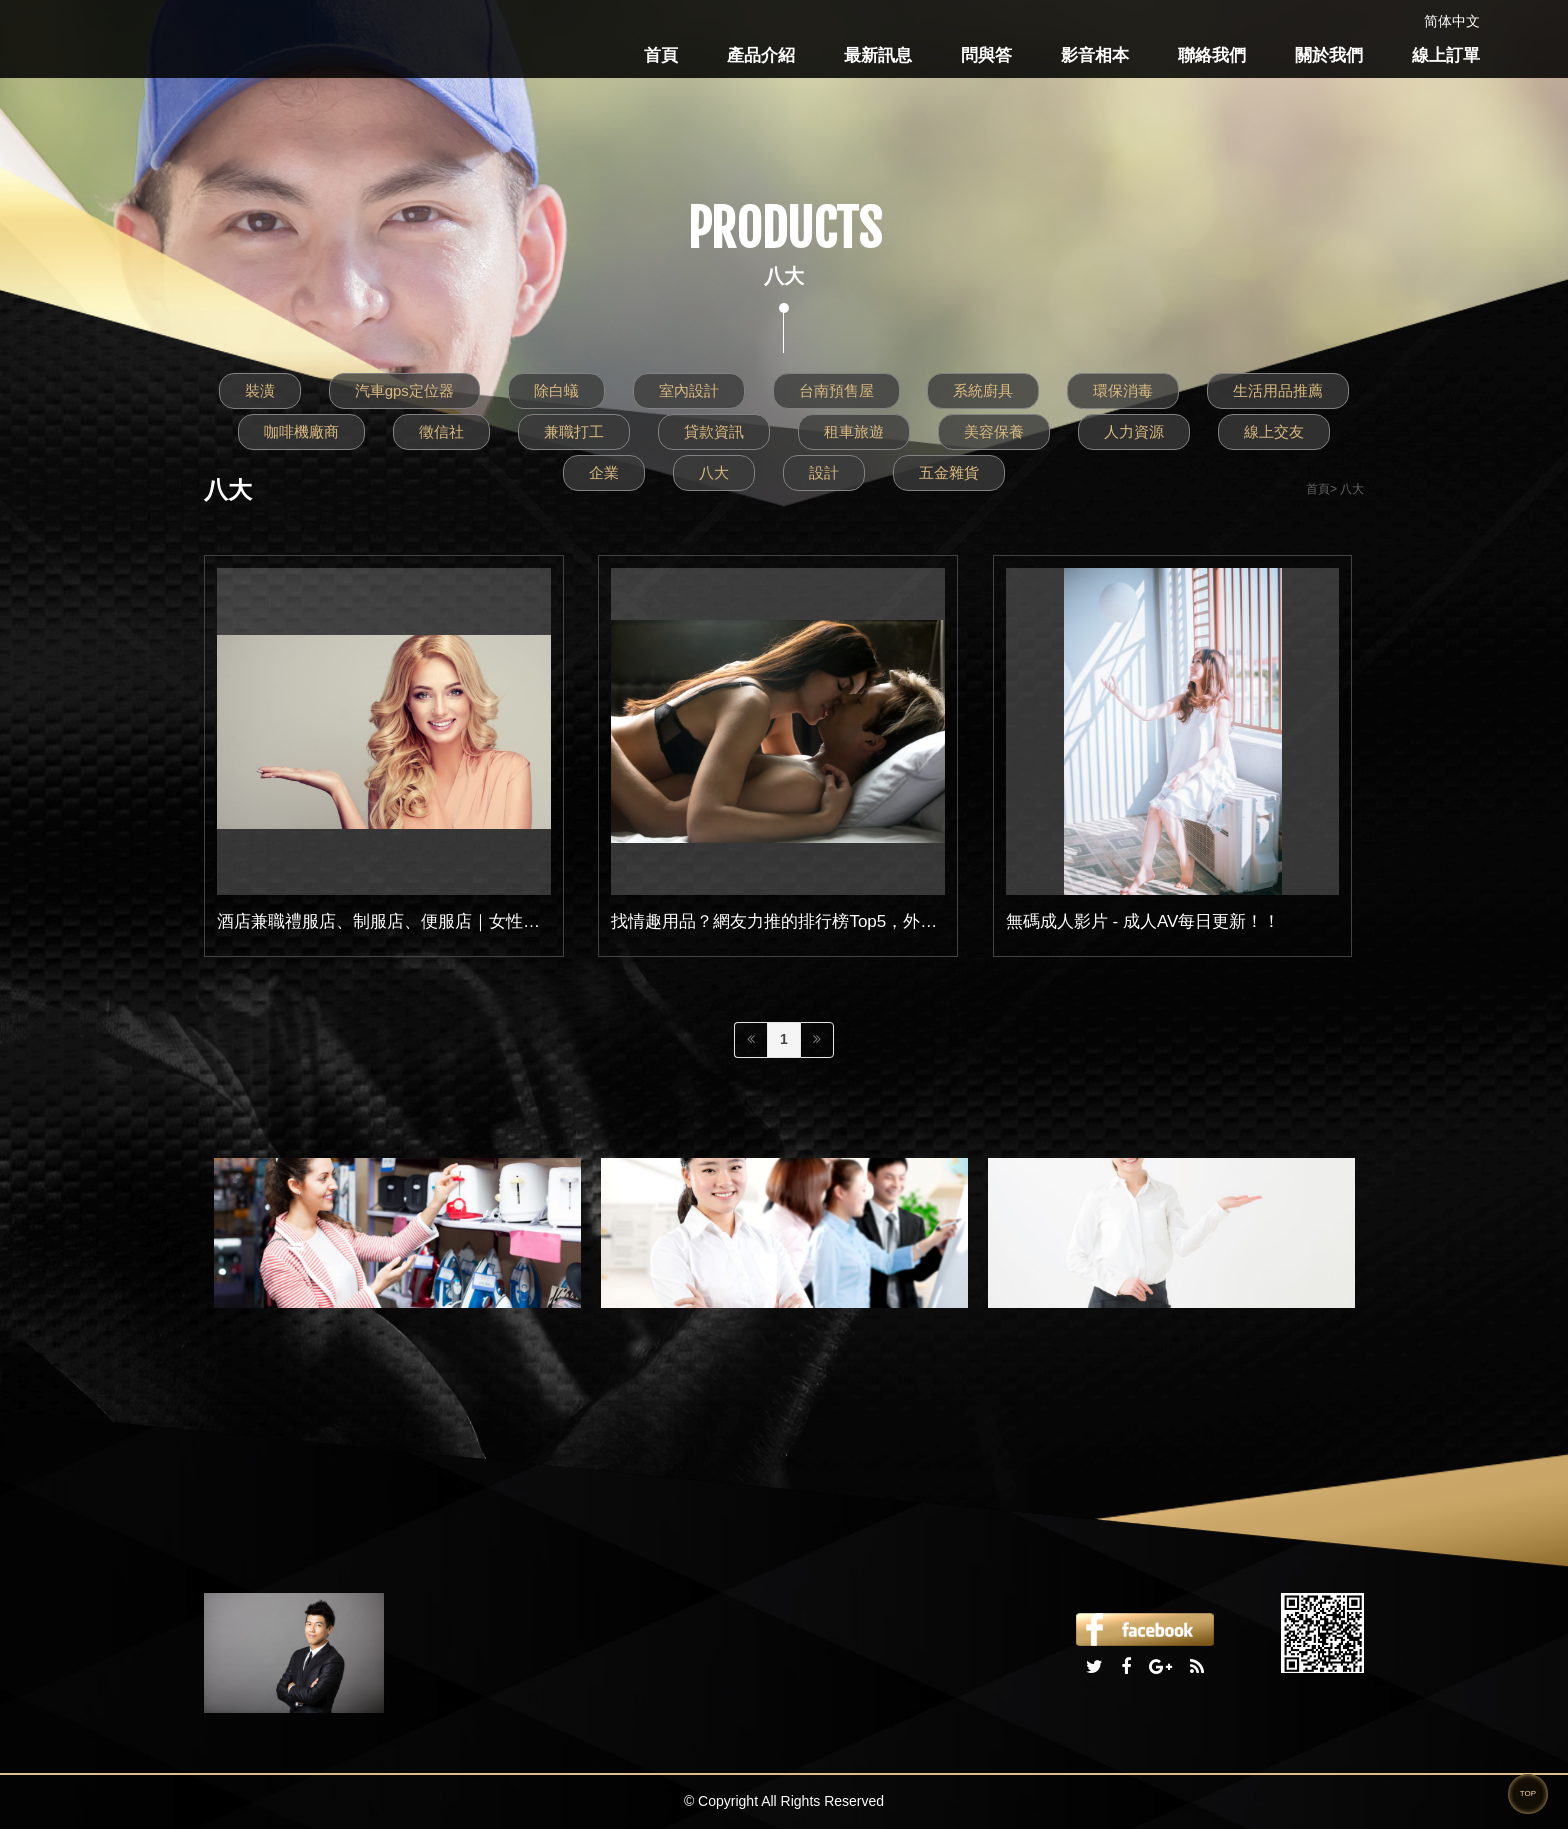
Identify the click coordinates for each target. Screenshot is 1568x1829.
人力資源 (1134, 431)
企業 (604, 472)
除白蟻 (556, 390)
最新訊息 (878, 55)
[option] (397, 1233)
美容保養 (994, 431)
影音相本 (1095, 55)
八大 (714, 472)
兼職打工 (574, 431)
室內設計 (689, 390)
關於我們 (1329, 55)
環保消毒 (1123, 390)
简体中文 (1452, 21)
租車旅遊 (854, 431)
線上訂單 (1446, 55)
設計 (824, 472)
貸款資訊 (714, 431)
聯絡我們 (1212, 55)
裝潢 (260, 390)
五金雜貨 (949, 472)
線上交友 (1274, 431)
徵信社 (441, 431)
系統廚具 (983, 390)
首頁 (661, 55)
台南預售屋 (836, 390)
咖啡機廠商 (301, 431)
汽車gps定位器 (404, 390)
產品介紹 (761, 55)
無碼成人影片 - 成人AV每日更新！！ (1143, 921)
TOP (1528, 1793)
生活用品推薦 (1278, 390)
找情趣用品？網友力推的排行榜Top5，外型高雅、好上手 (825, 921)
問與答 (986, 55)
